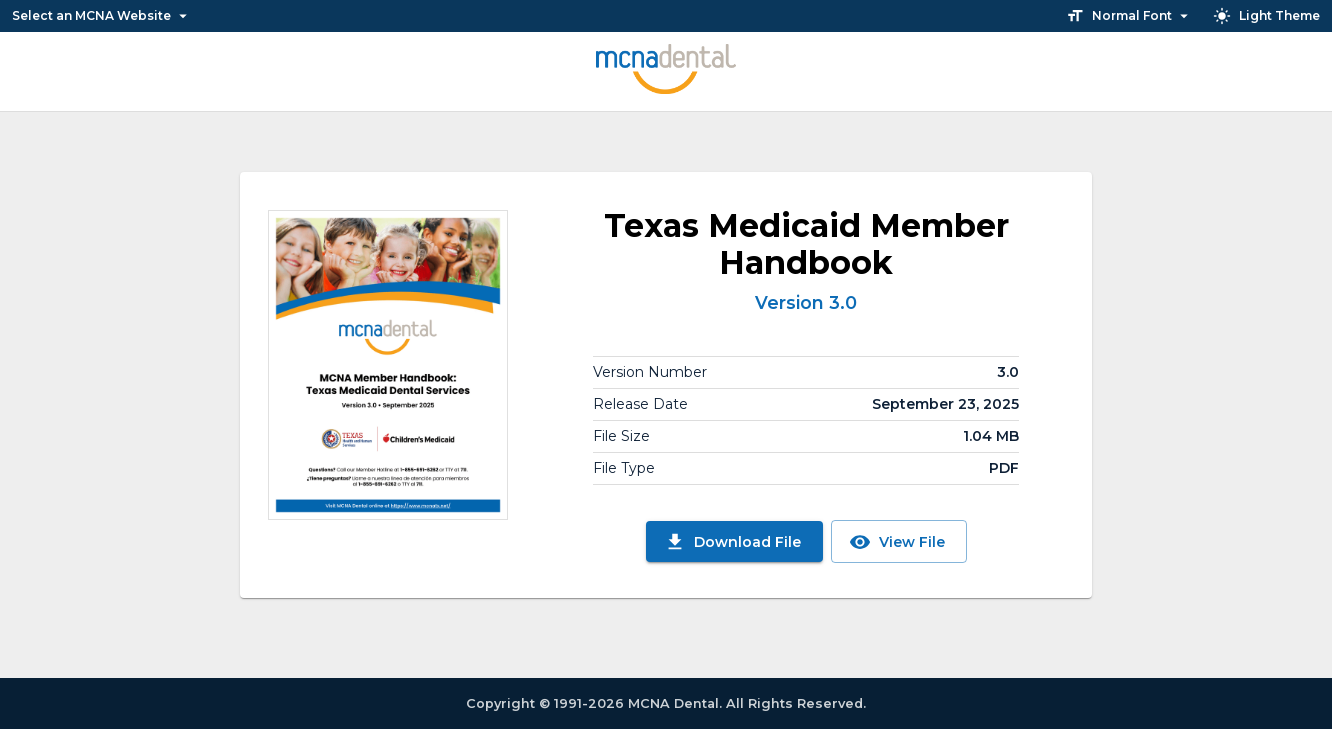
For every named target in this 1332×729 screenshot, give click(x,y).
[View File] (388, 365)
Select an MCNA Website (102, 16)
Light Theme (1266, 16)
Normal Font (1129, 16)
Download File (732, 542)
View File (897, 542)
